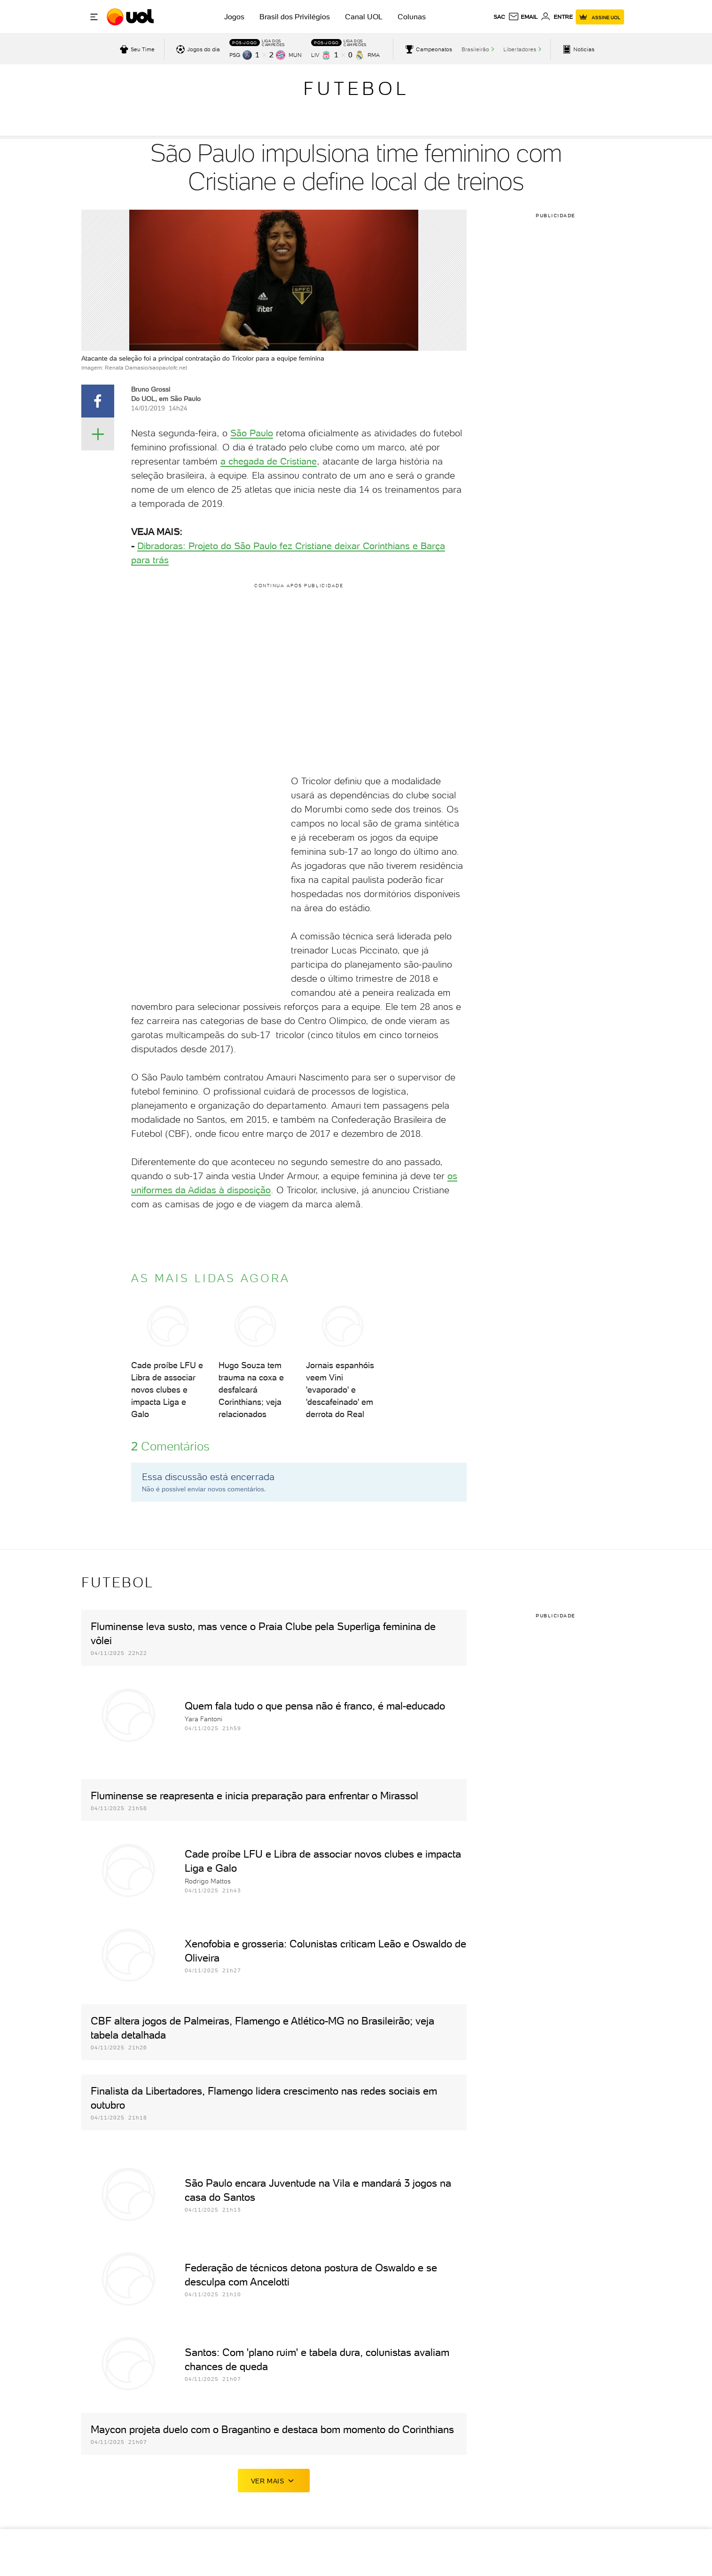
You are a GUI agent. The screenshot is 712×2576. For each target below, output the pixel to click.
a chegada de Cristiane (268, 461)
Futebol (356, 88)
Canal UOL (364, 16)
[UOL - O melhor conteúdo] (131, 17)
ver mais (274, 2480)
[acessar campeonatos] (427, 49)
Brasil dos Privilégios (294, 16)
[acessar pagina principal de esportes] (577, 49)
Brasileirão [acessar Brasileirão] (475, 49)
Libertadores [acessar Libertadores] (519, 49)
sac (499, 17)
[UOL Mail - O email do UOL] (523, 17)
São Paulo (251, 433)
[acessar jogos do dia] (197, 49)
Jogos (234, 16)
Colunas (412, 16)
